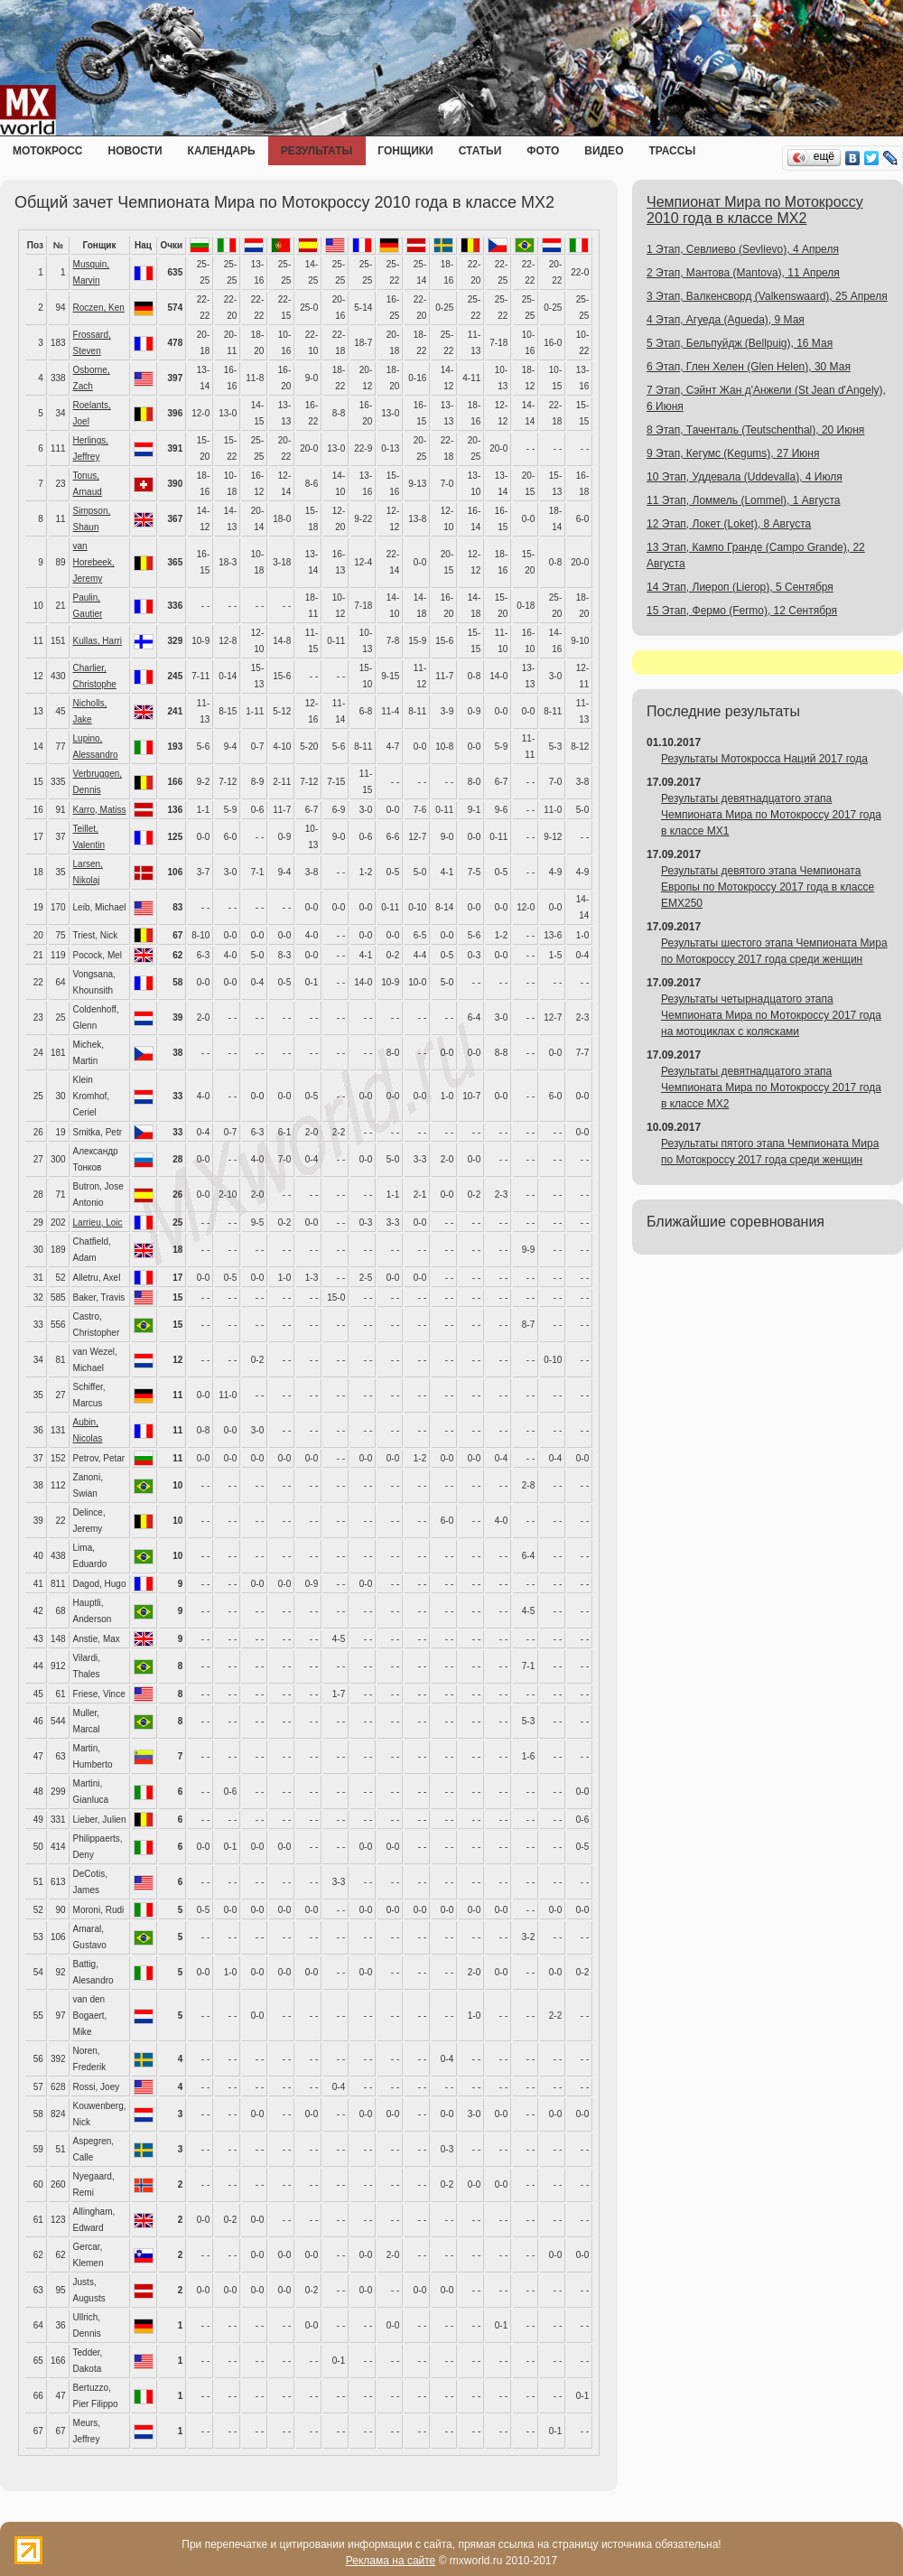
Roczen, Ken (99, 308)
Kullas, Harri (97, 641)
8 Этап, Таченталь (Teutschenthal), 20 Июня (755, 430)
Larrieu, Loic (98, 1222)
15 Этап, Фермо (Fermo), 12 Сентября (742, 610)
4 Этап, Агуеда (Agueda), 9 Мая (726, 319)
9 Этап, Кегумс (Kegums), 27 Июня (733, 453)
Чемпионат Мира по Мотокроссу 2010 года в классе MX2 (755, 210)
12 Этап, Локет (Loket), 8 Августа (729, 524)
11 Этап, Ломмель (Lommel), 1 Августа (743, 500)
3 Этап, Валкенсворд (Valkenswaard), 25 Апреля (767, 296)
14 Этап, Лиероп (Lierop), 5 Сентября (740, 587)
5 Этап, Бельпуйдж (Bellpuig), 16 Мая (740, 343)
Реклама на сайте (391, 2560)
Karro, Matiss (99, 810)
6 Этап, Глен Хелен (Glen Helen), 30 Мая (749, 366)
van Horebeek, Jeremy (94, 562)
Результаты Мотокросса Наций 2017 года (764, 758)
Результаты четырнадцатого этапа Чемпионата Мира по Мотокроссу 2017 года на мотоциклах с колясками (771, 1015)
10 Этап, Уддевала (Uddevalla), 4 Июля (744, 477)
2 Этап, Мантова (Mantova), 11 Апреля (743, 272)
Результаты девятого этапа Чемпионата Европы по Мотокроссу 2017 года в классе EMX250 (767, 887)
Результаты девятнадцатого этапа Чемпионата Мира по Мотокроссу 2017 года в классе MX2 (771, 1087)
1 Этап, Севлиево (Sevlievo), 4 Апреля (743, 249)
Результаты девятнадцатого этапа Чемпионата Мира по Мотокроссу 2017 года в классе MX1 (771, 814)
